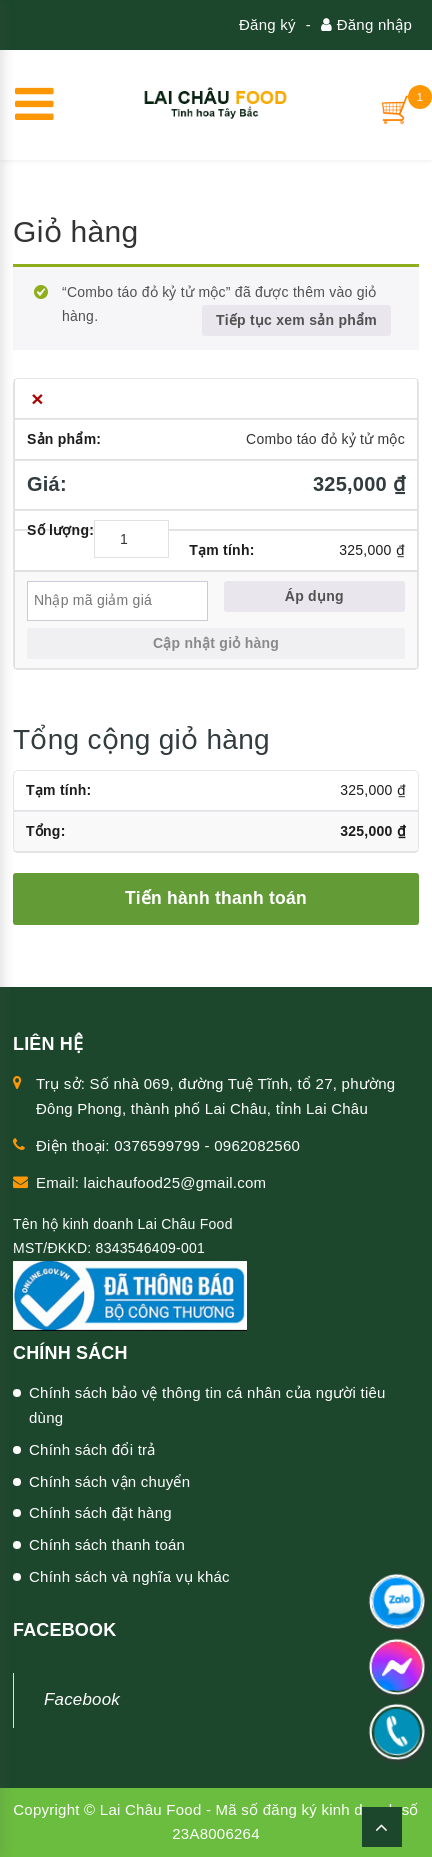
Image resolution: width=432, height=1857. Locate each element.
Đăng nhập (366, 24)
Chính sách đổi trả (92, 1449)
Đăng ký (267, 24)
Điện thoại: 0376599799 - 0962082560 (168, 1145)
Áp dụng (314, 596)
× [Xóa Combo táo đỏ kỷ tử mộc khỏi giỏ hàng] (37, 398)
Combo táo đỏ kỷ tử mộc (325, 439)
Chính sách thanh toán (107, 1544)
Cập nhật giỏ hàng (216, 643)
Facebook (82, 1699)
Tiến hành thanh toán (216, 898)
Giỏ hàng (75, 231)
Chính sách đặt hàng (100, 1512)
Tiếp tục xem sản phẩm (296, 320)
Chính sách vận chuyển (109, 1481)
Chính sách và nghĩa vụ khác (129, 1576)
